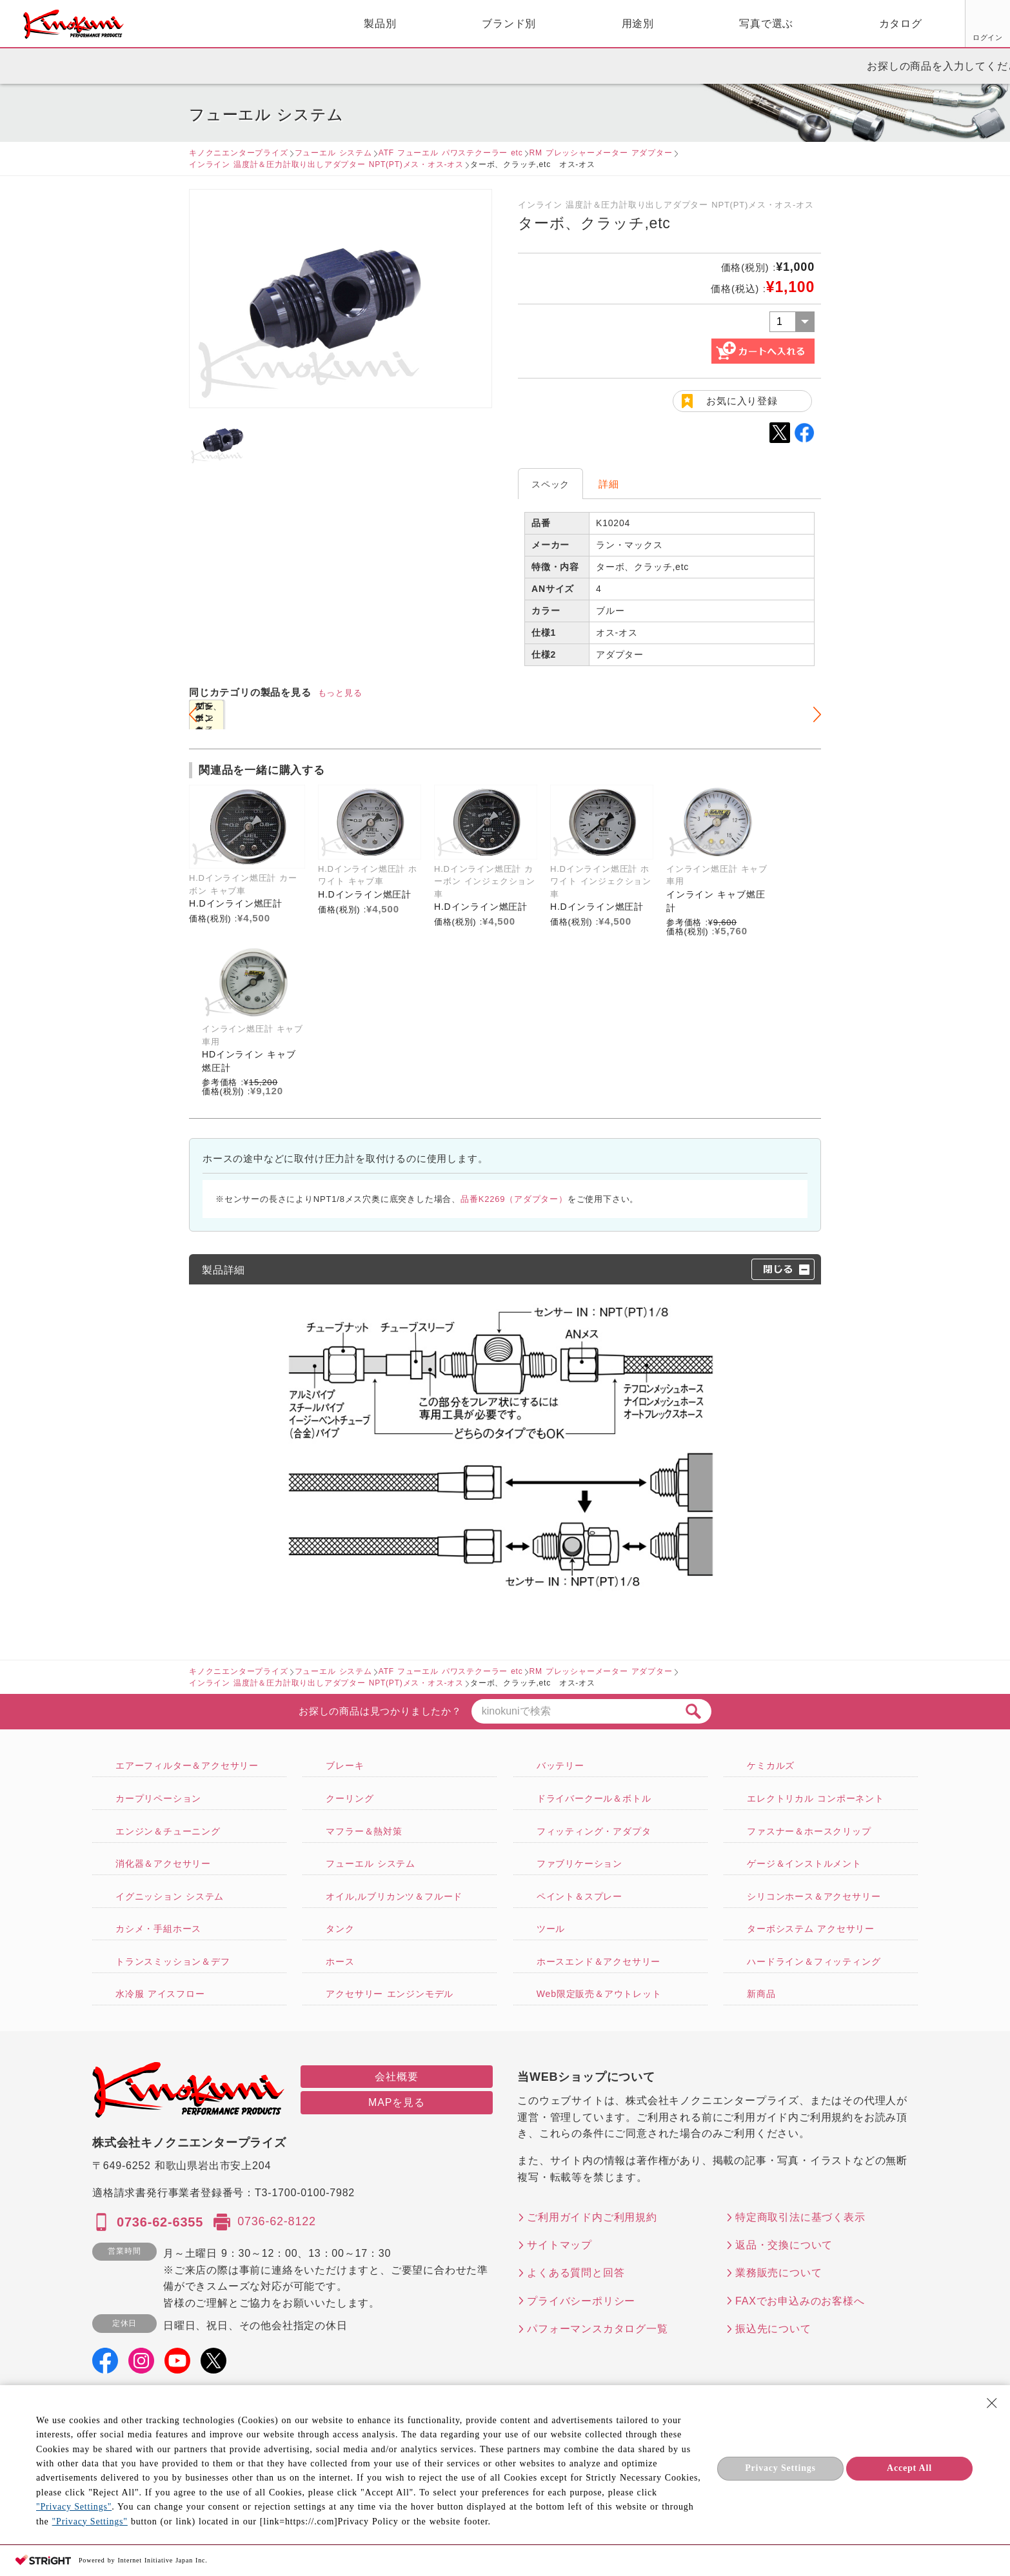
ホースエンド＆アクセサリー (598, 1961)
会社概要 (396, 2076)
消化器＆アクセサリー (163, 1863)
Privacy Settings (780, 2468)
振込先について (773, 2328)
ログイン (841, 37)
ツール (551, 1928)
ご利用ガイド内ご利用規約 (592, 2217)
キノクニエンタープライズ (238, 152)
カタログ (752, 23)
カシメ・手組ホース (158, 1928)
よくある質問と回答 (575, 2272)
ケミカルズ (771, 1765)
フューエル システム (333, 152)
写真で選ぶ (618, 23)
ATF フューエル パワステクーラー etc (451, 152)
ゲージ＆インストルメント (804, 1863)
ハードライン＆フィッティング (813, 1961)
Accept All (909, 2468)
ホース (340, 1961)
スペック (550, 484)
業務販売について (778, 2272)
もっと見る (340, 693)
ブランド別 (360, 23)
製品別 (231, 23)
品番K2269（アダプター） (514, 1199)
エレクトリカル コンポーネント (815, 1798)
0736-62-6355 (160, 2222)
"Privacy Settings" (74, 2507)
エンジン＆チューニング (168, 1831)
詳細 (609, 483)
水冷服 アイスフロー (160, 1994)
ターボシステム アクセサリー (811, 1928)
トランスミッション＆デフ (172, 1961)
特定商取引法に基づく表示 (800, 2217)
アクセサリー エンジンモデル (389, 1994)
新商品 (761, 1994)
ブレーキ (345, 1765)
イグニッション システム (169, 1896)
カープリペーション (158, 1798)
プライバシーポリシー (581, 2301)
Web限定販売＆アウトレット (599, 1994)
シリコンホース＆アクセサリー (813, 1896)
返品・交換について (784, 2244)
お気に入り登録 (742, 400)
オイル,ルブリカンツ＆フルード (394, 1896)
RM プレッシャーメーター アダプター (601, 152)
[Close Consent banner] (992, 2403)
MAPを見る (396, 2102)
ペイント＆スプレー (579, 1896)
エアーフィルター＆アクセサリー (187, 1765)
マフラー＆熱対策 (364, 1831)
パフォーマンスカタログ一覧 (597, 2328)
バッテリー (560, 1765)
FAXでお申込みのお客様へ (800, 2301)
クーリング (349, 1798)
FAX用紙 (938, 37)
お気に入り (890, 37)
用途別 (489, 23)
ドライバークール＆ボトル (594, 1798)
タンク (340, 1928)
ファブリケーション (579, 1863)
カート (991, 25)
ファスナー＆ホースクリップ (809, 1831)
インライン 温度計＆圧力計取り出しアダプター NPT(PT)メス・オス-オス (326, 164)
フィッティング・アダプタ (594, 1831)
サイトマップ (559, 2244)
